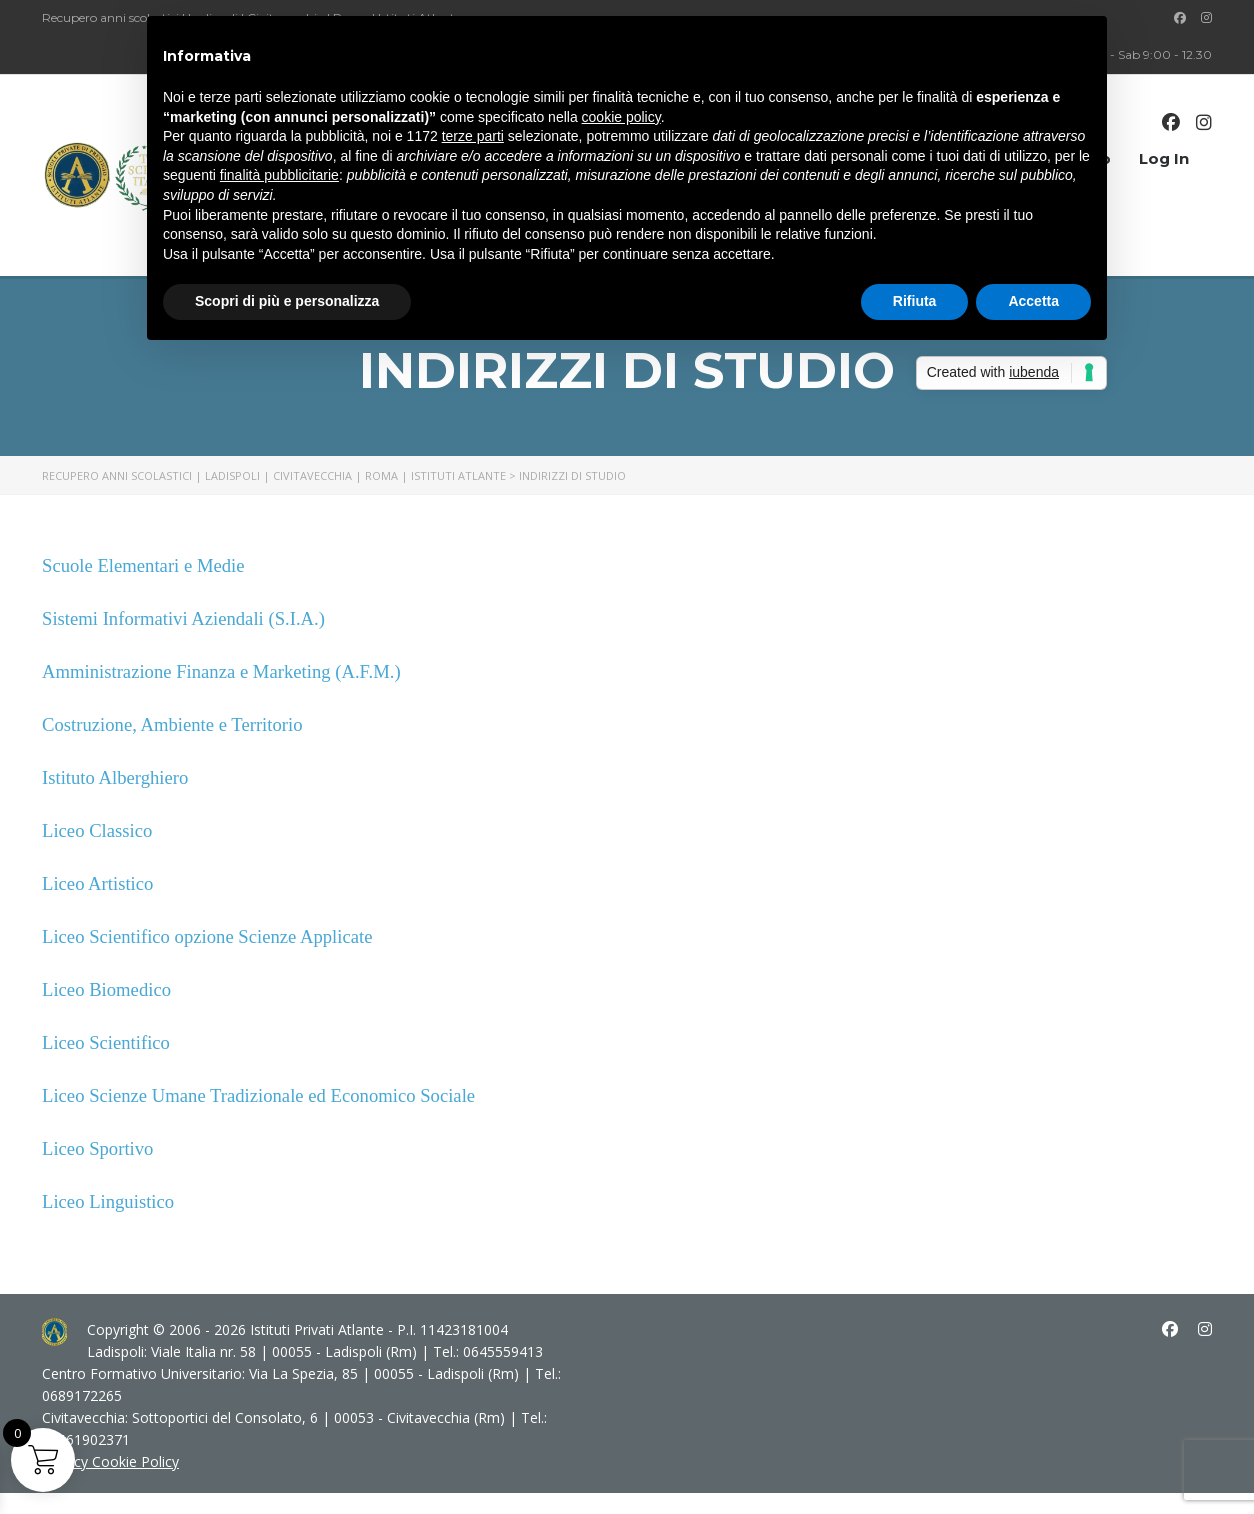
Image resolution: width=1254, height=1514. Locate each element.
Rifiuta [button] (915, 301)
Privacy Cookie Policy (110, 1461)
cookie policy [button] (621, 117)
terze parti (473, 136)
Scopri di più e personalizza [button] (287, 301)
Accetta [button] (1033, 301)
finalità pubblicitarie (279, 175)
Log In (1164, 158)
